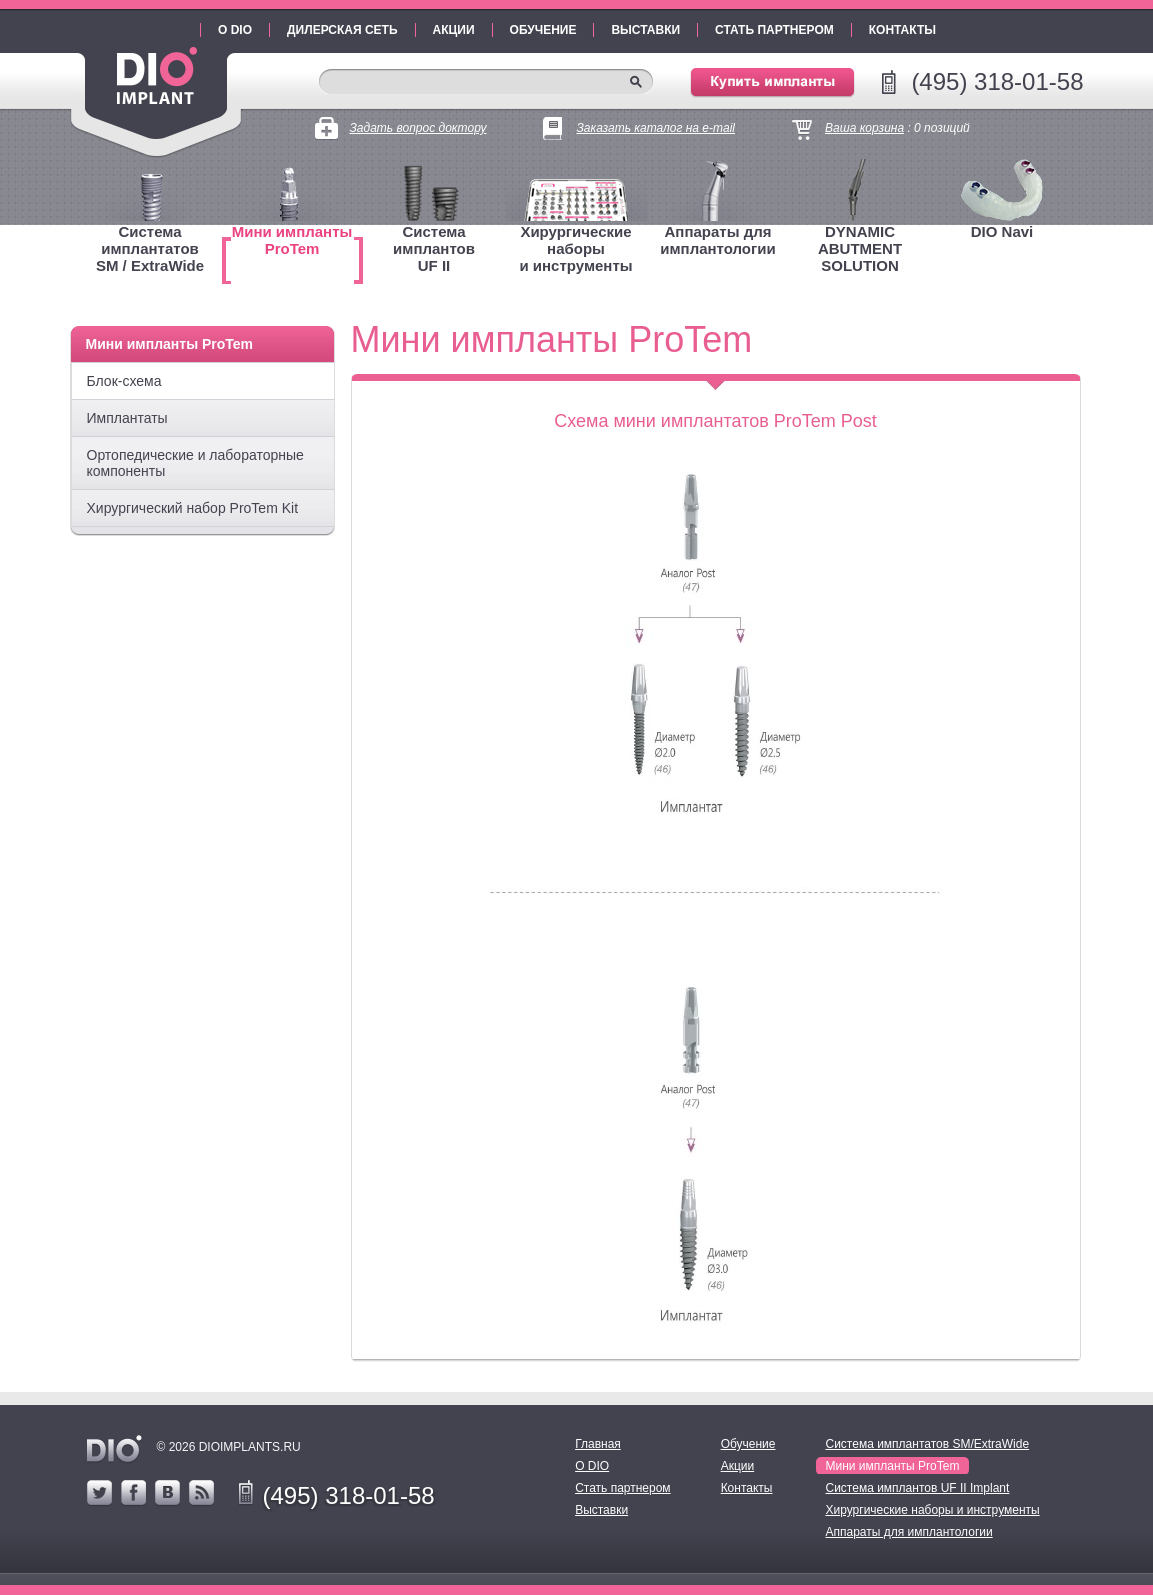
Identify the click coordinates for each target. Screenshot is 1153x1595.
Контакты (902, 30)
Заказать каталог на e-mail (655, 128)
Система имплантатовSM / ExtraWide (150, 248)
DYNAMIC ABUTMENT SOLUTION (860, 248)
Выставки (645, 30)
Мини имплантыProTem (292, 240)
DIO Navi (1002, 231)
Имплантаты (127, 418)
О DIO (235, 30)
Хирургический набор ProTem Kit (193, 508)
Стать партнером (774, 30)
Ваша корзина (864, 128)
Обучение (543, 30)
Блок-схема (124, 381)
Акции (454, 30)
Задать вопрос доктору (418, 128)
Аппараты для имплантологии (717, 240)
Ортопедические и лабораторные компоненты (195, 463)
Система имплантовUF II (434, 248)
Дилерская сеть (342, 30)
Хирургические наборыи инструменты (575, 248)
